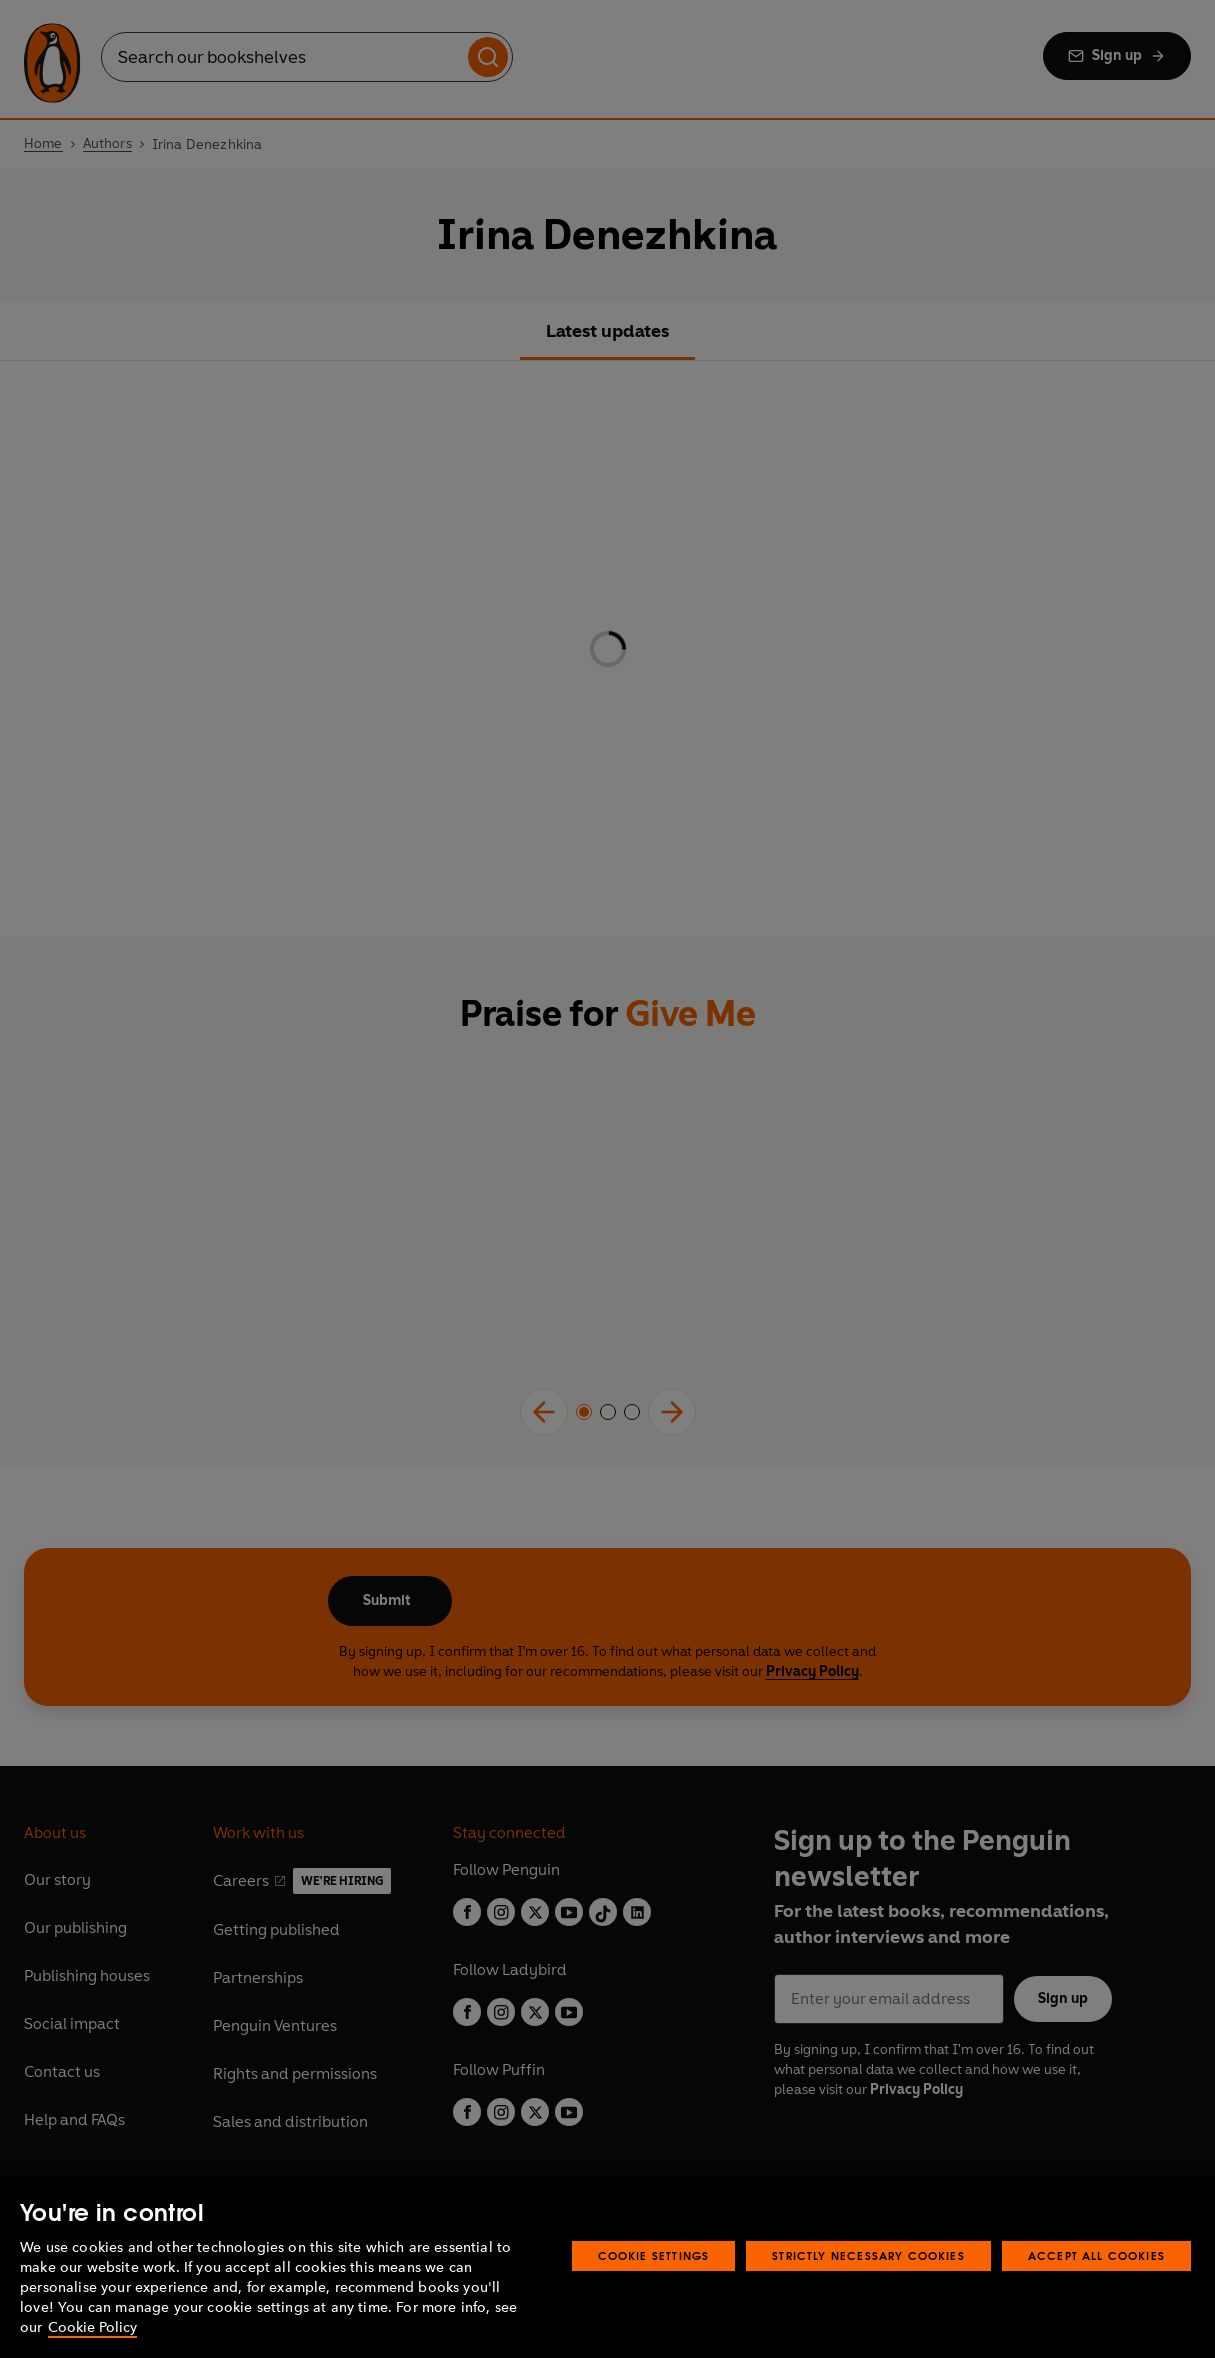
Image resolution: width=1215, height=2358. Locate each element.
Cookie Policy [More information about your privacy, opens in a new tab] (92, 2327)
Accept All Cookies (1096, 2255)
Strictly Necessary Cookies (868, 2255)
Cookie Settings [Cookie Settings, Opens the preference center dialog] (654, 2255)
